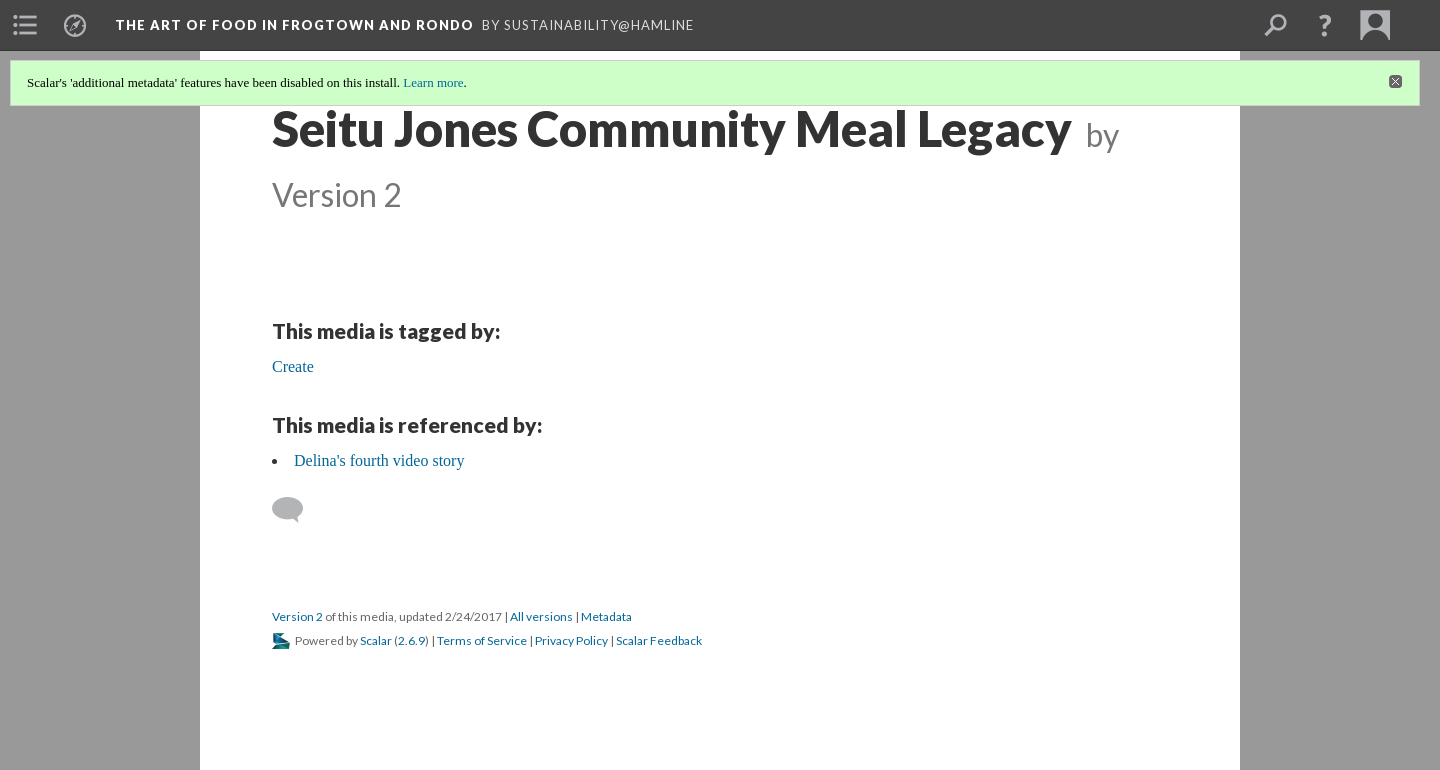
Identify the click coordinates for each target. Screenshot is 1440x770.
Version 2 (297, 616)
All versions (541, 616)
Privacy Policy (571, 640)
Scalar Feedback (659, 640)
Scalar (376, 640)
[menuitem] (25, 25)
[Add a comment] (296, 510)
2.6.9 (411, 640)
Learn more (433, 82)
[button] (1325, 25)
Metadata (606, 616)
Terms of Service (482, 640)
